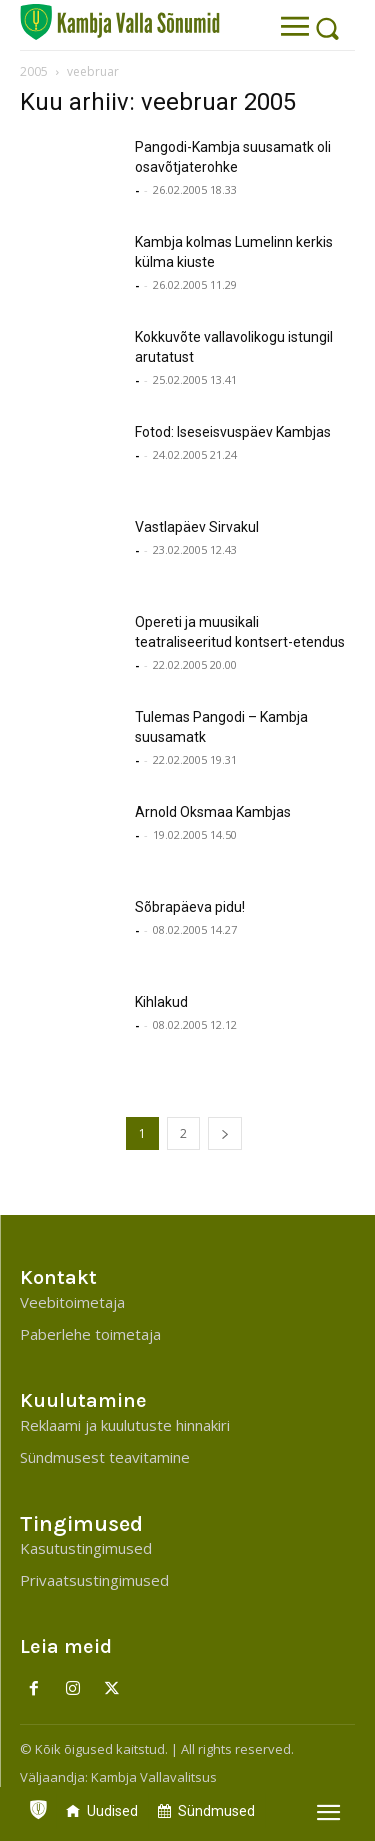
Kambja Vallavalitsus (154, 1777)
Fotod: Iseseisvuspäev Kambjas (233, 432)
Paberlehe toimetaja (90, 1334)
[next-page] (225, 1133)
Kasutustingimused (86, 1548)
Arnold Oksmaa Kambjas (213, 812)
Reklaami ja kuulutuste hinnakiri (125, 1425)
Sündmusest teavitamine (105, 1457)
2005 (34, 71)
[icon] (38, 1805)
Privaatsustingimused (94, 1580)
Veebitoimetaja (72, 1302)
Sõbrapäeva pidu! (190, 907)
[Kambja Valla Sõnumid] (120, 22)
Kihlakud (161, 1002)
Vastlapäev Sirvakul (197, 527)
